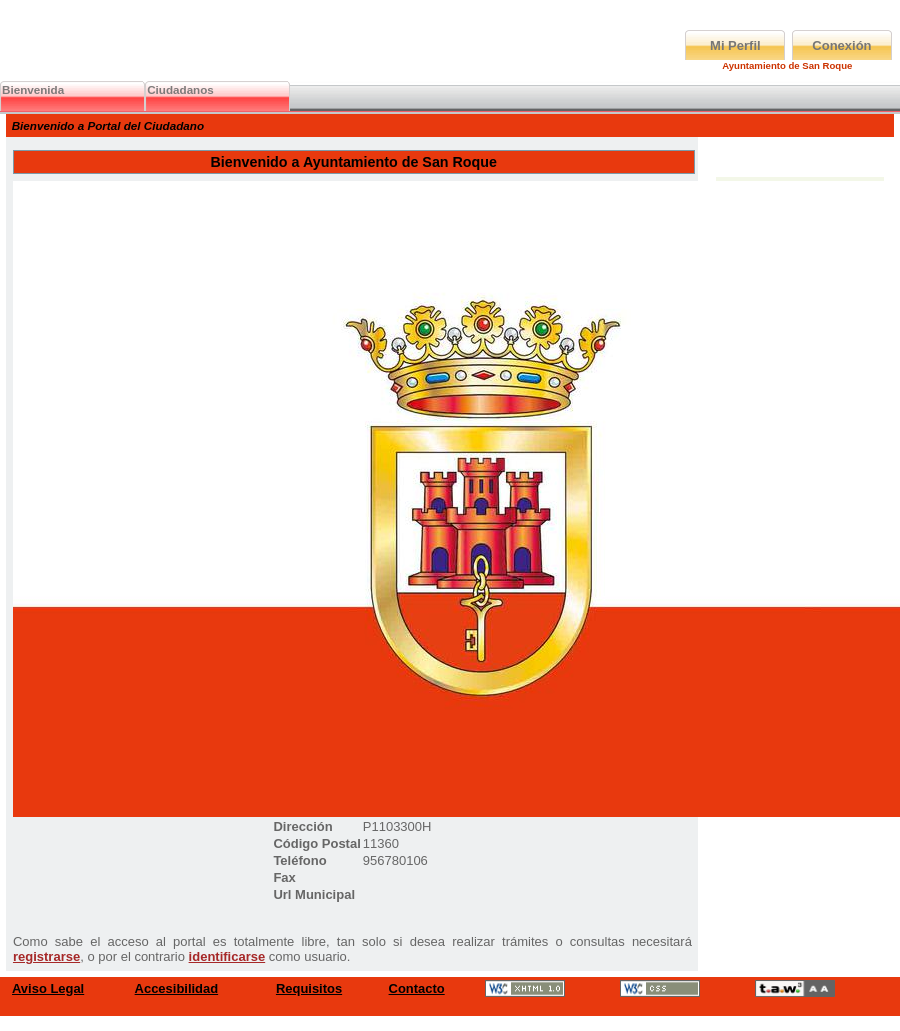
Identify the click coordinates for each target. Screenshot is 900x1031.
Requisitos (309, 988)
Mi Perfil (735, 45)
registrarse (46, 956)
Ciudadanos (180, 89)
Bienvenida (33, 89)
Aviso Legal (48, 988)
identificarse (227, 956)
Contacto (417, 988)
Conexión (841, 45)
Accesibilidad (177, 988)
